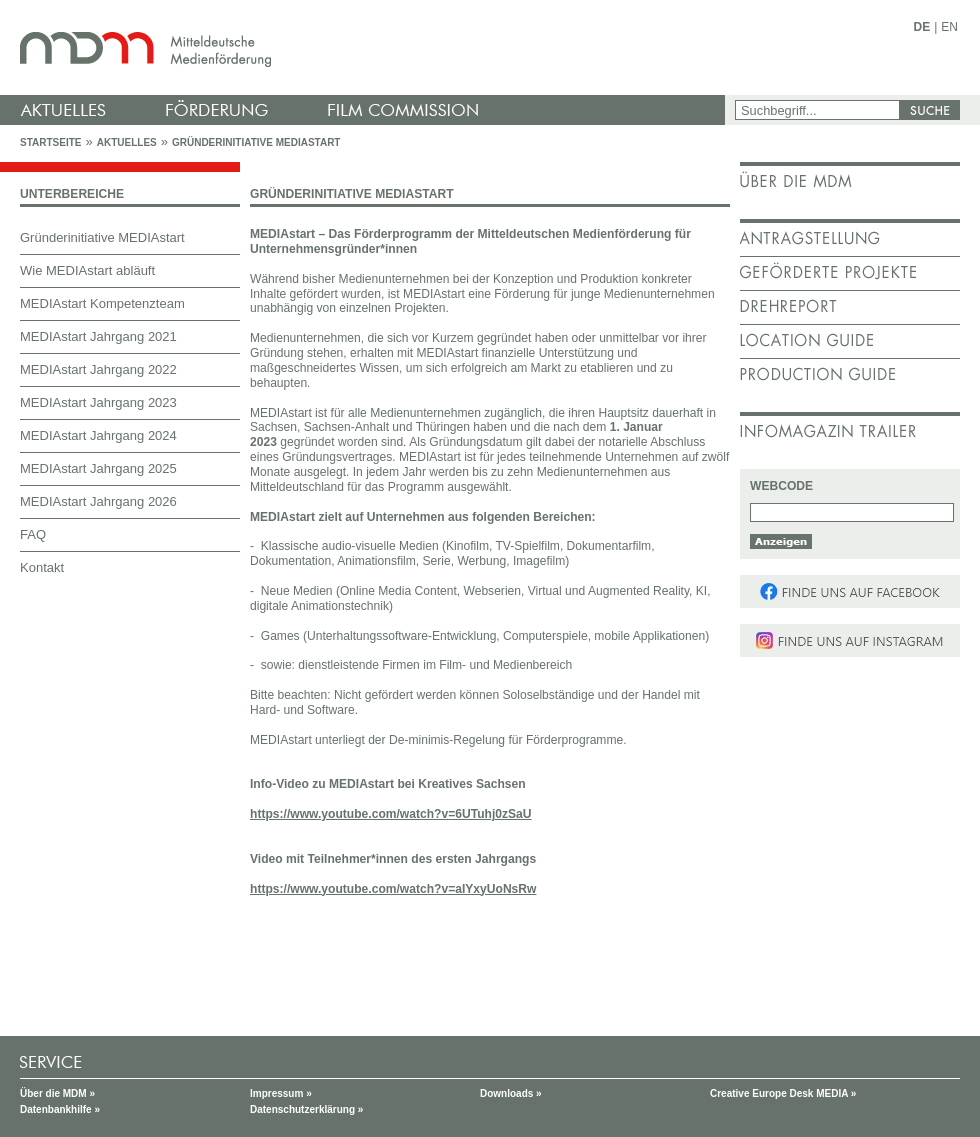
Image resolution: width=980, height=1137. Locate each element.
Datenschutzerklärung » (306, 1109)
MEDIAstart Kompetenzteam (102, 303)
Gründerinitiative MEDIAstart (256, 142)
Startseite (50, 142)
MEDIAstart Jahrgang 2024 (98, 435)
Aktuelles (127, 142)
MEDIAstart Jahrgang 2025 (98, 468)
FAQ (33, 534)
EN (949, 27)
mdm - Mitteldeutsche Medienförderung (365, 47)
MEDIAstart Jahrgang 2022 (98, 369)
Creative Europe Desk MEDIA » (783, 1093)
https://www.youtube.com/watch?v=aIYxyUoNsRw (393, 889)
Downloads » (511, 1093)
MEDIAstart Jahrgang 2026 (98, 501)
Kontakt (42, 567)
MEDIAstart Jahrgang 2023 (98, 402)
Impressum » (281, 1093)
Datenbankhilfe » (60, 1109)
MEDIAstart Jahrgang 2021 (98, 336)
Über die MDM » (57, 1093)
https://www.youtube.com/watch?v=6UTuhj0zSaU (391, 814)
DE (922, 27)
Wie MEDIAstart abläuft (87, 270)
